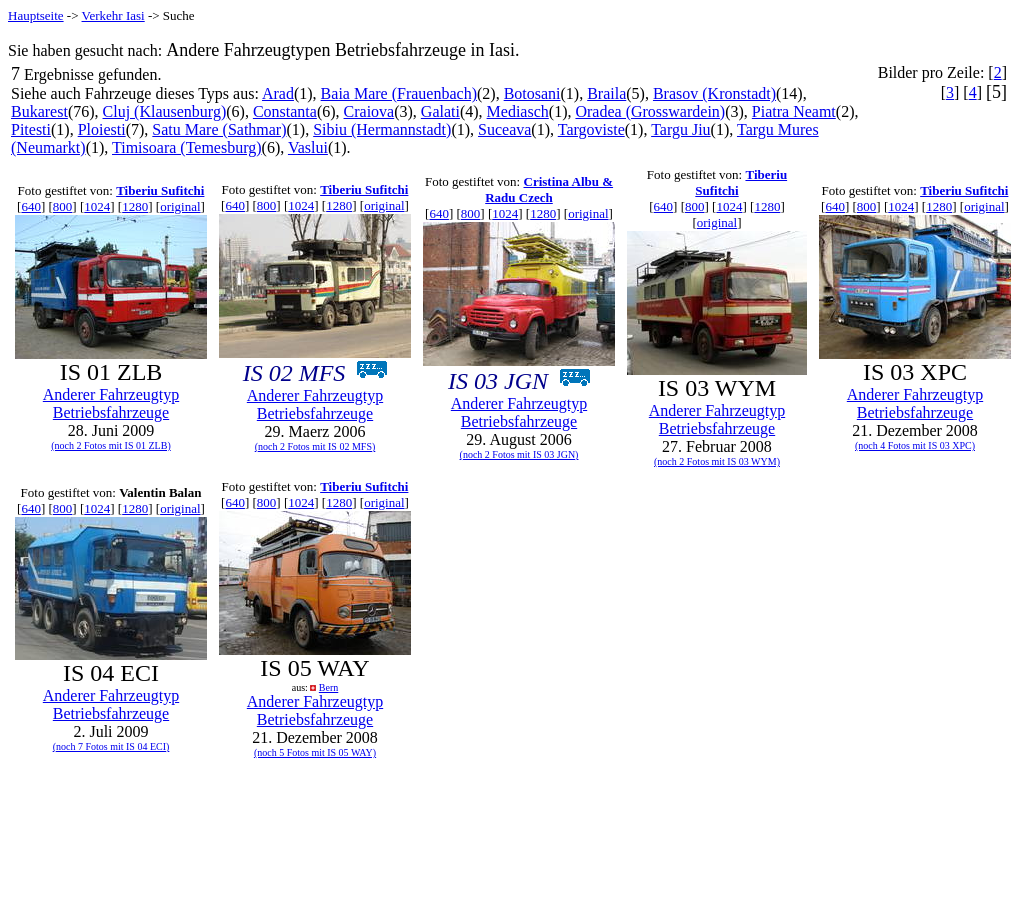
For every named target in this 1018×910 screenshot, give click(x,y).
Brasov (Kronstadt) (714, 93)
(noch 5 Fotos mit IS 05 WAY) (315, 752)
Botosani (532, 93)
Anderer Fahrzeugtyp (111, 394)
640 (31, 206)
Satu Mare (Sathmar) (219, 129)
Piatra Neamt (794, 111)
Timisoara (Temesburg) (187, 147)
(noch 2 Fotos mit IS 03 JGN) (519, 454)
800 (63, 206)
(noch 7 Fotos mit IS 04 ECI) (111, 746)
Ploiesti (102, 129)
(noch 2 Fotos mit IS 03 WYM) (717, 461)
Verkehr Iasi (113, 15)
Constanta (285, 111)
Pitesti (31, 129)
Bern (328, 687)
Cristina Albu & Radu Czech (549, 189)
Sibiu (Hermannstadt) (382, 129)
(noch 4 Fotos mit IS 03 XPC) (915, 445)
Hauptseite (36, 15)
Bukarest (39, 111)
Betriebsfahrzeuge (111, 412)
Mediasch (518, 111)
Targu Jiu (680, 129)
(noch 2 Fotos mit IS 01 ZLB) (110, 445)
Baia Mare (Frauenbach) (399, 93)
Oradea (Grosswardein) (650, 111)
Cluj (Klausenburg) (165, 111)
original (180, 206)
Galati (440, 111)
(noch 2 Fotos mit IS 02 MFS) (315, 446)
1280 (135, 206)
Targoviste (591, 129)
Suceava (504, 129)
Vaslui (308, 147)
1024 (97, 206)
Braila (606, 93)
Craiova (369, 111)
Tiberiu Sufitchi (160, 190)
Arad (278, 93)
